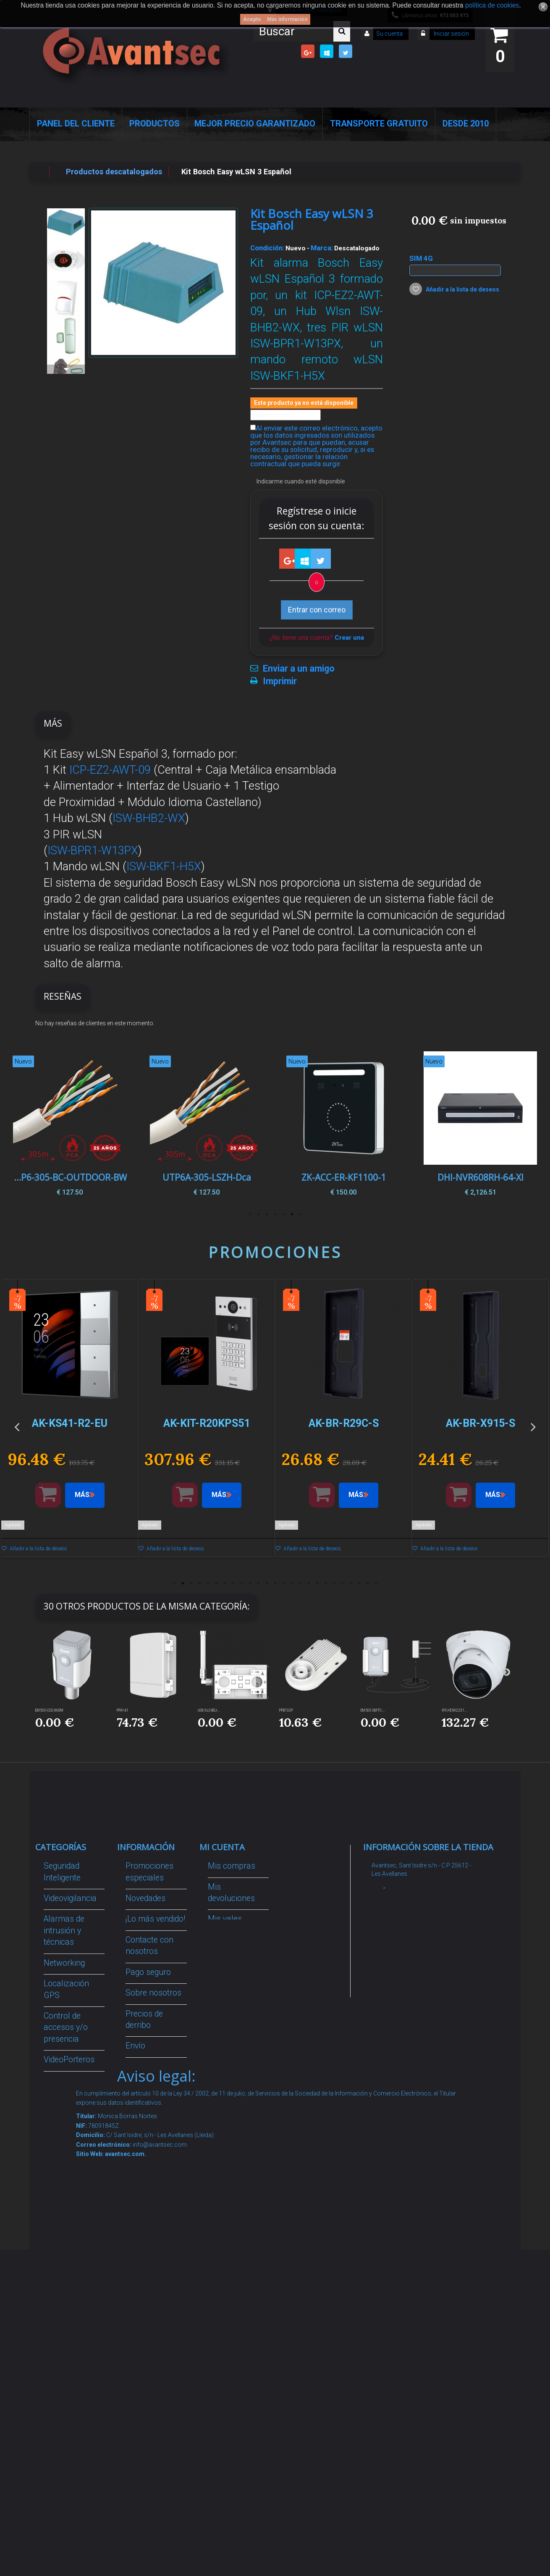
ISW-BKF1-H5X (163, 866)
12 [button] (266, 1583)
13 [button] (275, 1583)
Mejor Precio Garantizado (254, 123)
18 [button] (317, 1583)
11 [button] (258, 1583)
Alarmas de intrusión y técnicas (64, 1930)
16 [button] (300, 1583)
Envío (135, 2046)
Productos (154, 123)
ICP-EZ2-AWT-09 (110, 770)
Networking (64, 1963)
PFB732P (286, 1710)
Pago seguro (148, 1972)
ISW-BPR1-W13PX (92, 850)
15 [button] (292, 1583)
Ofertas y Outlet (72, 2283)
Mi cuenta (222, 1847)
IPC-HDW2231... (454, 1710)
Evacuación (64, 2403)
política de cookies (492, 5)
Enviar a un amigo (299, 668)
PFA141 (122, 1710)
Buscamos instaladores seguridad (148, 2143)
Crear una (349, 637)
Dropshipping (149, 2110)
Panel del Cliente (76, 123)
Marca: (322, 248)
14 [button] (283, 1583)
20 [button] (334, 1583)
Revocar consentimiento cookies (153, 2251)
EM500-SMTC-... (373, 1710)
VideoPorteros (69, 2059)
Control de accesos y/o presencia (66, 2027)
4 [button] (275, 1214)
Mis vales (225, 2004)
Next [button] (533, 1126)
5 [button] (266, 1214)
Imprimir (280, 681)
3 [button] (283, 1214)
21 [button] (342, 1583)
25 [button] (376, 1583)
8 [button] (233, 1583)
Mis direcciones (236, 1951)
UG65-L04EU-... (209, 1710)
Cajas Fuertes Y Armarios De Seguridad (72, 2371)
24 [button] (367, 1583)
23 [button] (359, 1583)
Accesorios (63, 2209)
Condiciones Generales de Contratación (149, 2078)
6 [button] (258, 1214)
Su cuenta (389, 33)
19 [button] (325, 1583)
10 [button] (250, 1583)
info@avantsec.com (416, 1925)
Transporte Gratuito (379, 123)
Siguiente (66, 369)
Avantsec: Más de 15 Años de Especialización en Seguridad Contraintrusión (153, 2339)
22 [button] (350, 1583)
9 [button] (241, 1583)
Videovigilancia (70, 1898)
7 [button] (250, 1214)
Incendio (59, 2263)
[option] (480, 1126)
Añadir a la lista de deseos (461, 289)
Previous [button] (17, 1126)
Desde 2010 (466, 123)
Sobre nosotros (153, 1993)
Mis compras (231, 1866)
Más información (287, 19)
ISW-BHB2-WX (149, 818)
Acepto (252, 19)
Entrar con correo (317, 609)
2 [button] (292, 1214)
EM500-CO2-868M (49, 1710)
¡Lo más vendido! (155, 1919)
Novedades (145, 1898)
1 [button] (300, 1214)
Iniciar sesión (450, 33)
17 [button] (308, 1583)
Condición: (267, 248)
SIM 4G (422, 258)
